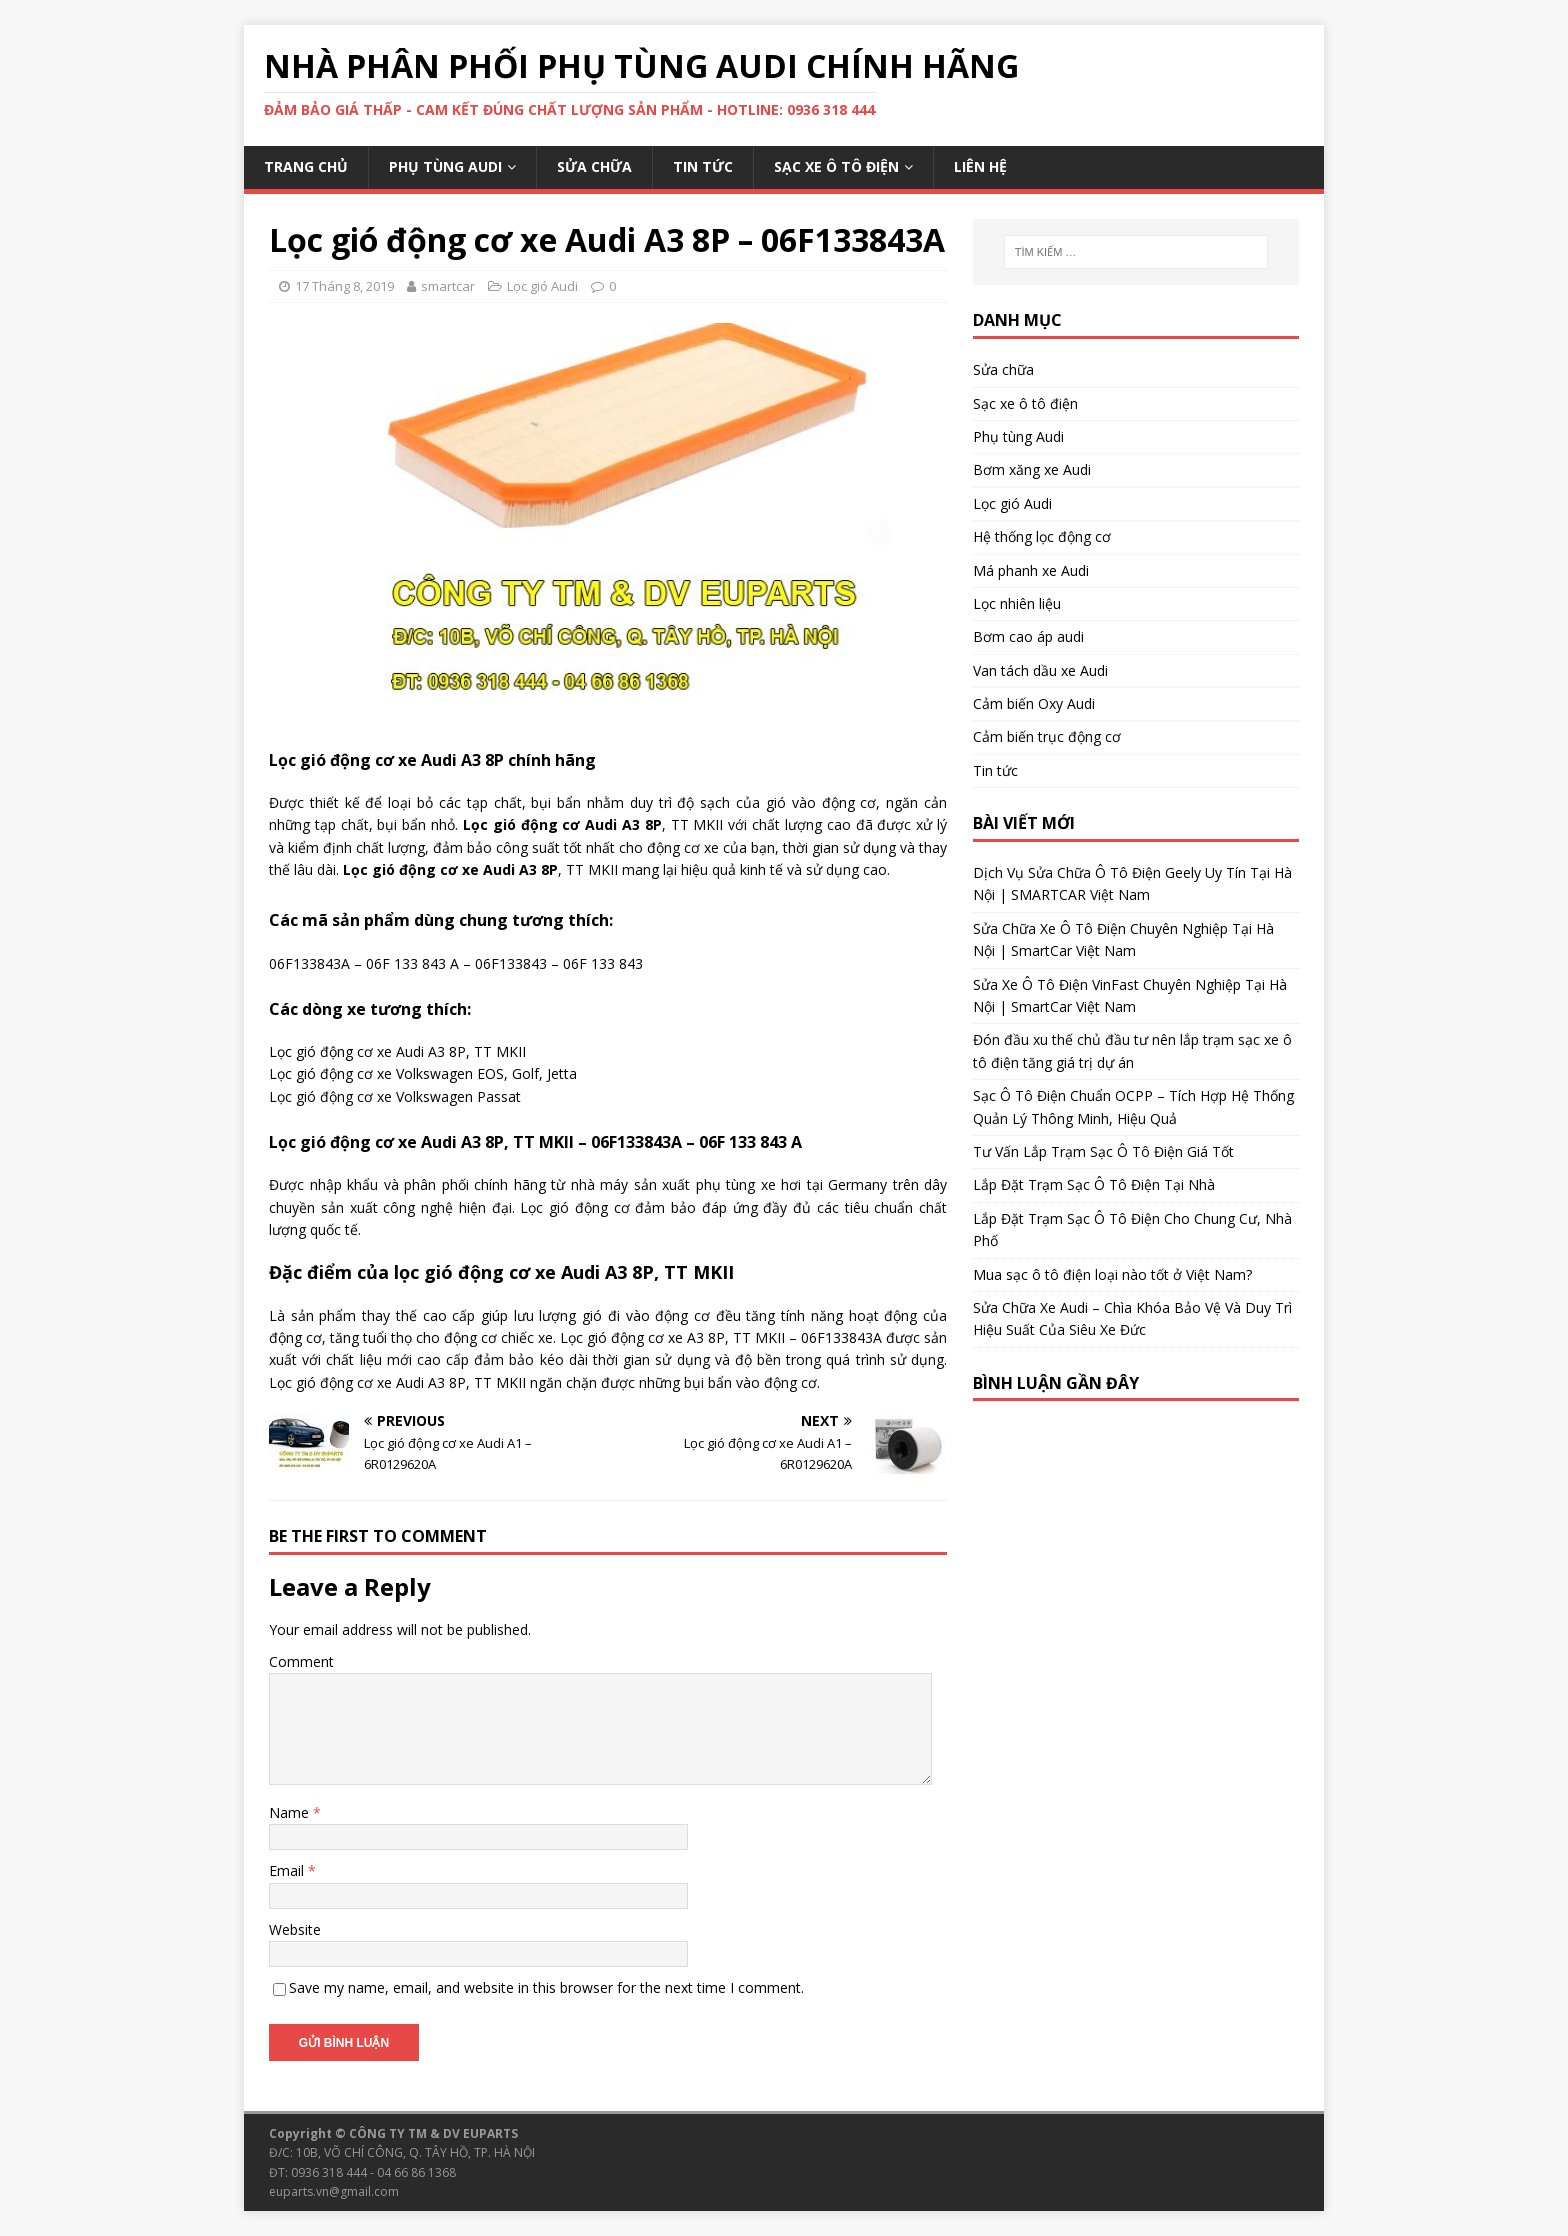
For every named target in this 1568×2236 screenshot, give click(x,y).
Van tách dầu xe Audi (1040, 670)
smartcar (448, 286)
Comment (301, 1661)
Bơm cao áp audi (1028, 636)
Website (295, 1929)
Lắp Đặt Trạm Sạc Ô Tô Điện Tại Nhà (1094, 1184)
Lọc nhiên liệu (1017, 603)
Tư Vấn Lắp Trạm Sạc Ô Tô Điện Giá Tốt (1103, 1151)
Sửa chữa (594, 166)
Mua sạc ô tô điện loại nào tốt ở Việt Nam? (1112, 1274)
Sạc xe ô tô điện (836, 166)
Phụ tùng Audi (445, 166)
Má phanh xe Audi (1031, 570)
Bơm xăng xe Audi (1032, 469)
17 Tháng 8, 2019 (344, 286)
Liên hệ (980, 166)
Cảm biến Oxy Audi (1034, 703)
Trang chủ (306, 166)
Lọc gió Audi (542, 286)
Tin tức (703, 166)
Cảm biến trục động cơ (1047, 736)
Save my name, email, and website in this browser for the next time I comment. (546, 1987)
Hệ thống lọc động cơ (1042, 536)
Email (288, 1870)
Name (291, 1812)
